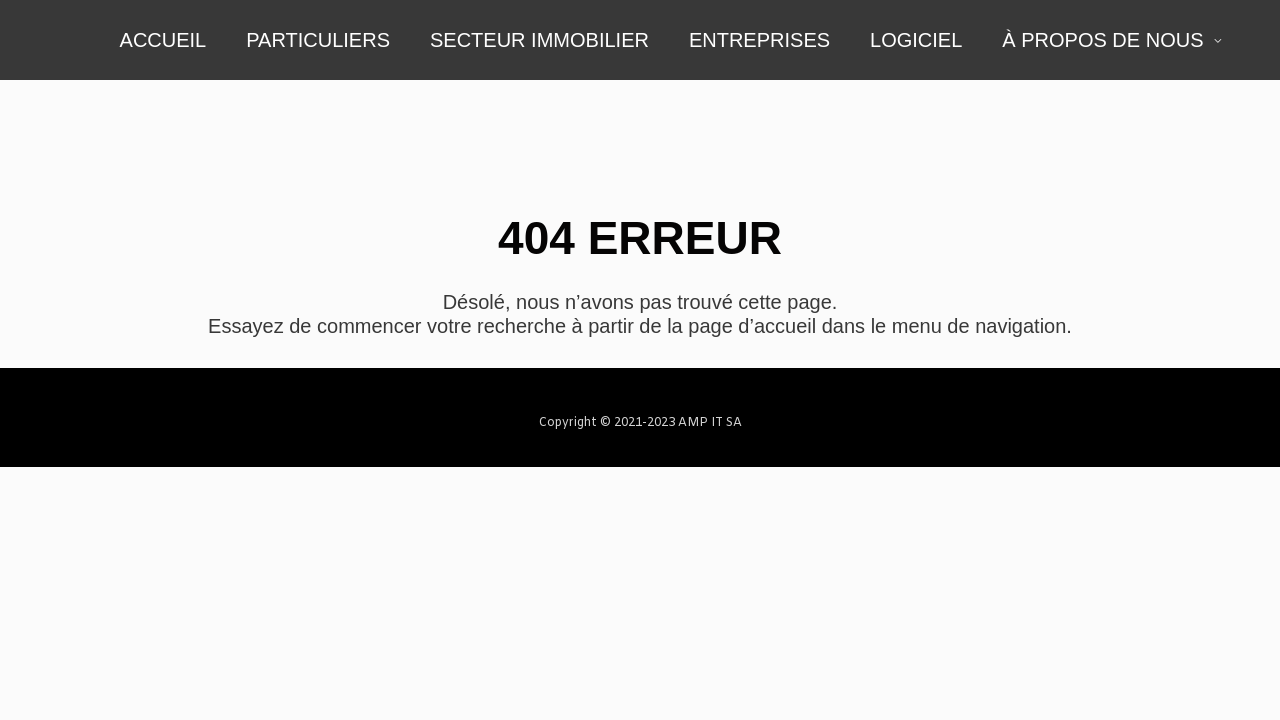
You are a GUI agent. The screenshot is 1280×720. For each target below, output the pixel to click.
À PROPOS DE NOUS (1102, 40)
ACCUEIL (163, 40)
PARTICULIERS (318, 40)
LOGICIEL (916, 40)
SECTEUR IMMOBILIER (539, 40)
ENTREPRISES (759, 40)
